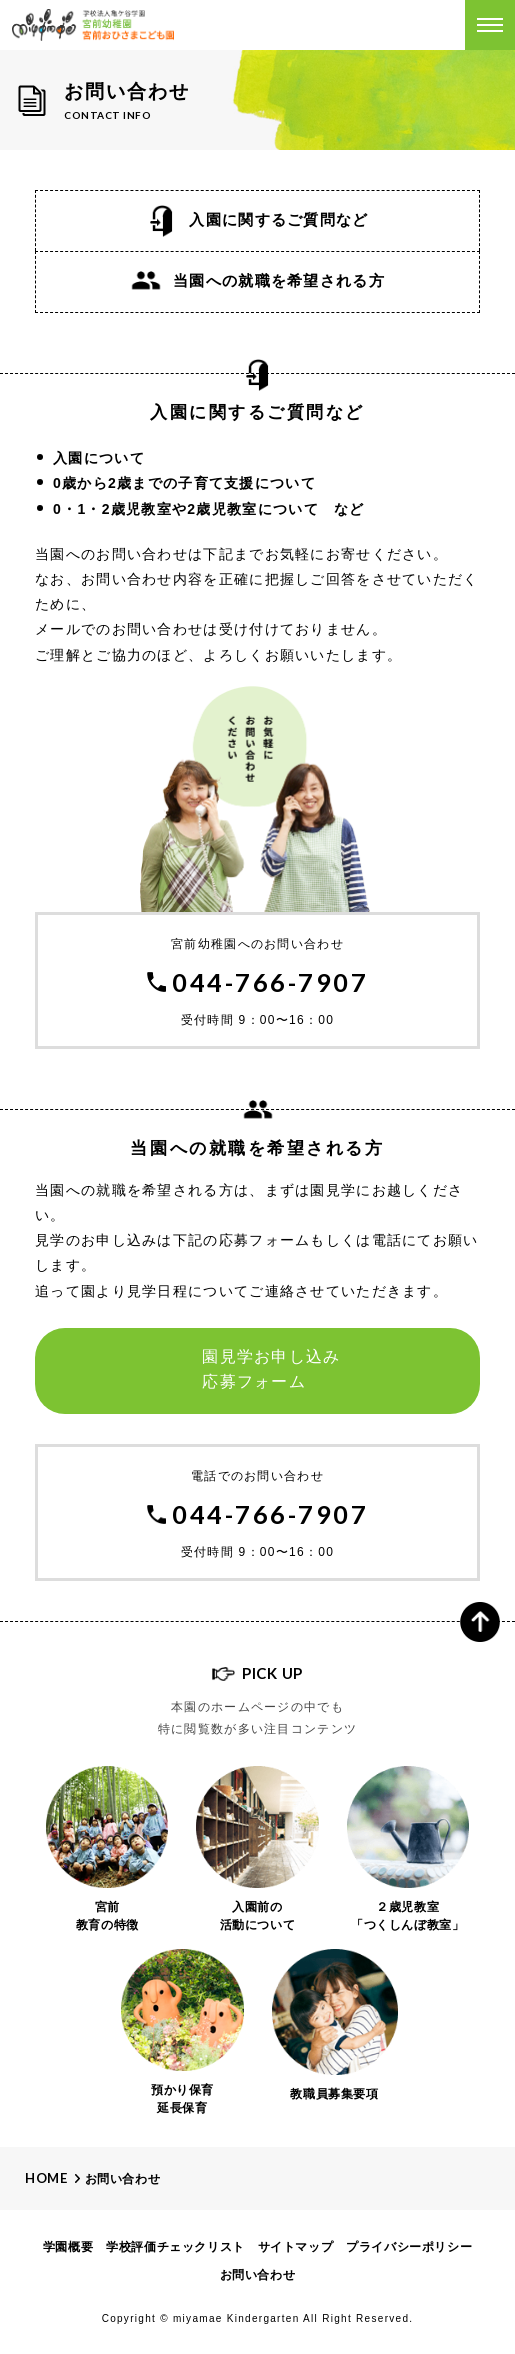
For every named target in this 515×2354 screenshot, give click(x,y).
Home (46, 2178)
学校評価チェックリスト (175, 2247)
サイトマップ (296, 2247)
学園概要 (68, 2247)
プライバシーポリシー (409, 2247)
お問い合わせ (123, 2179)
